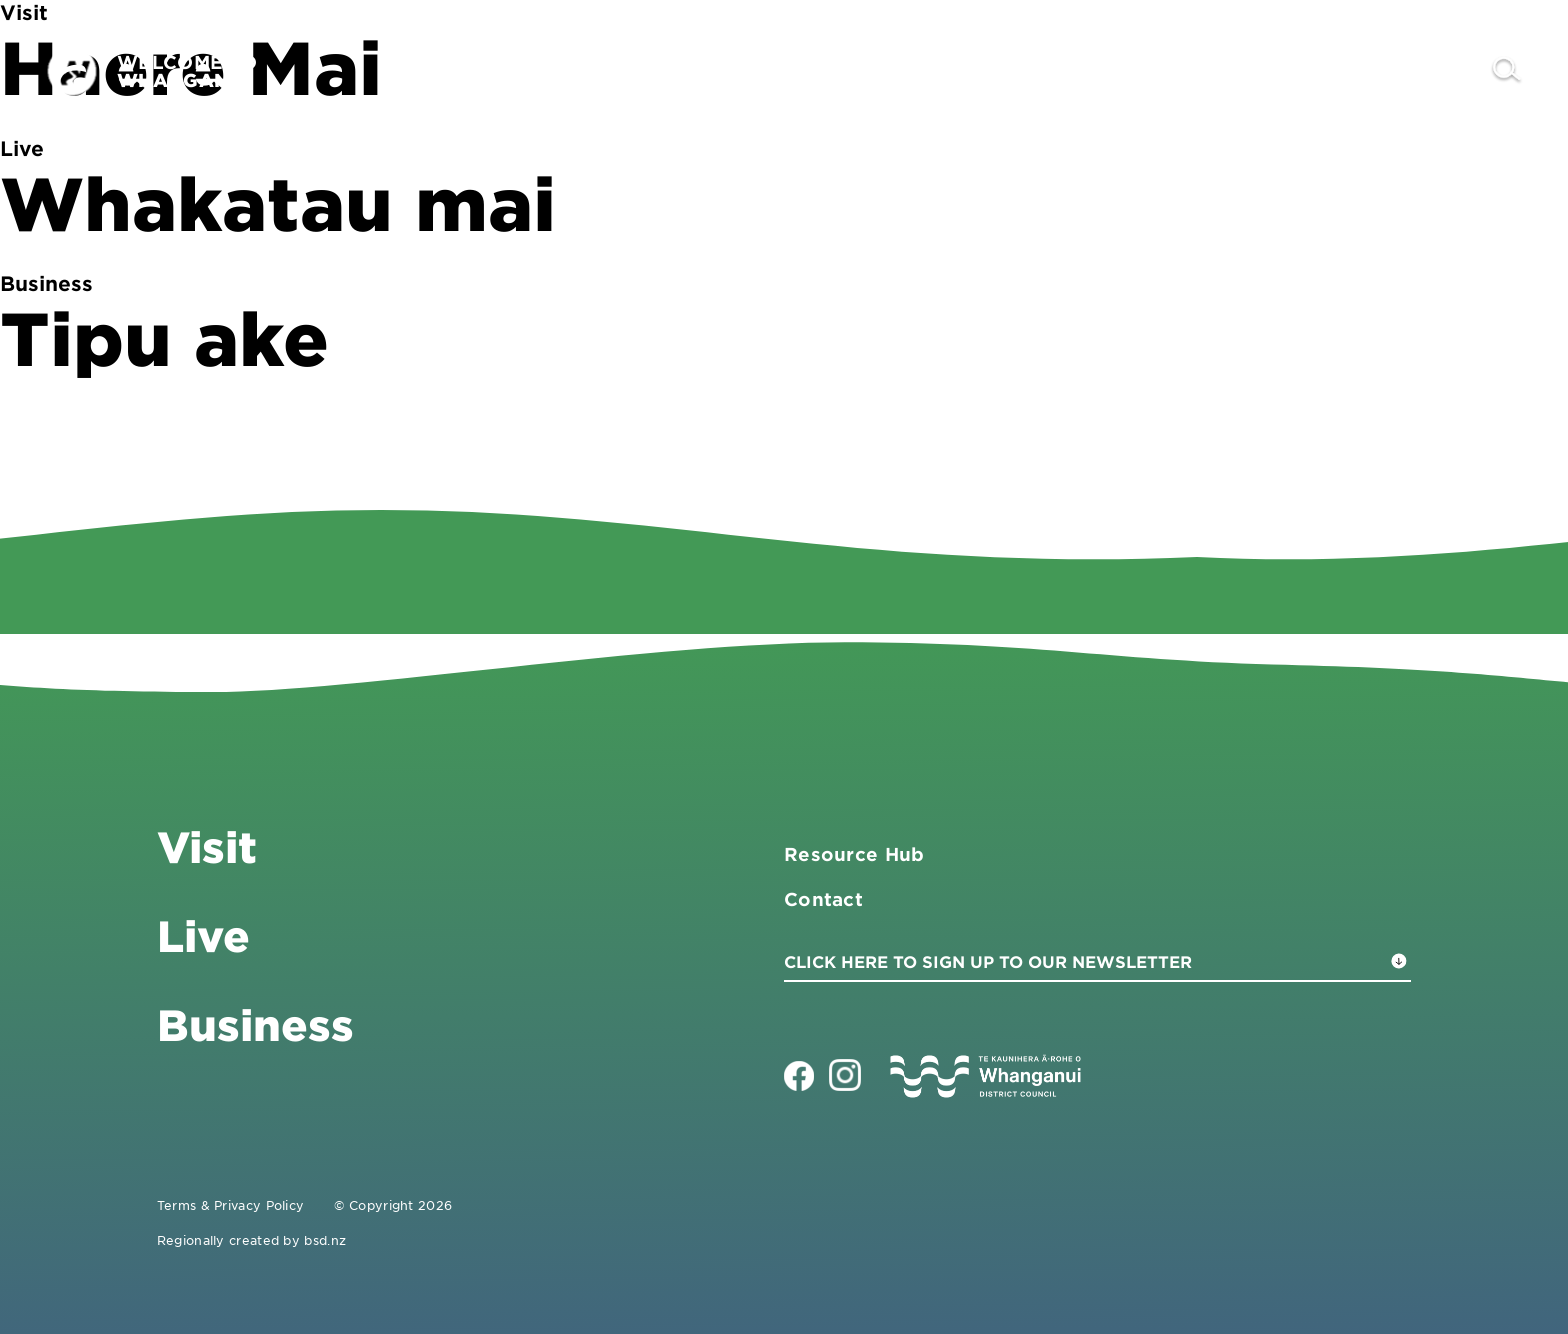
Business (1206, 70)
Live (1320, 70)
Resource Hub (854, 854)
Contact (1422, 70)
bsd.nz (325, 1240)
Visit (1091, 70)
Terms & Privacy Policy (231, 1205)
